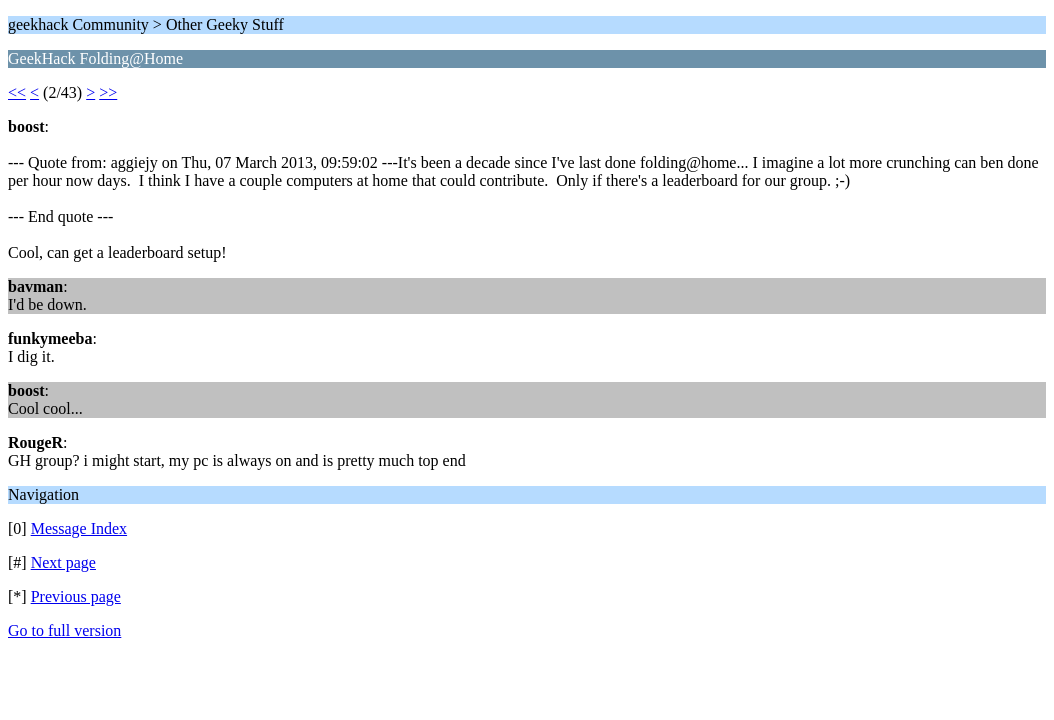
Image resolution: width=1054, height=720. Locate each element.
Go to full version (64, 630)
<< (17, 92)
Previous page (76, 596)
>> (108, 92)
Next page (63, 562)
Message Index (79, 528)
